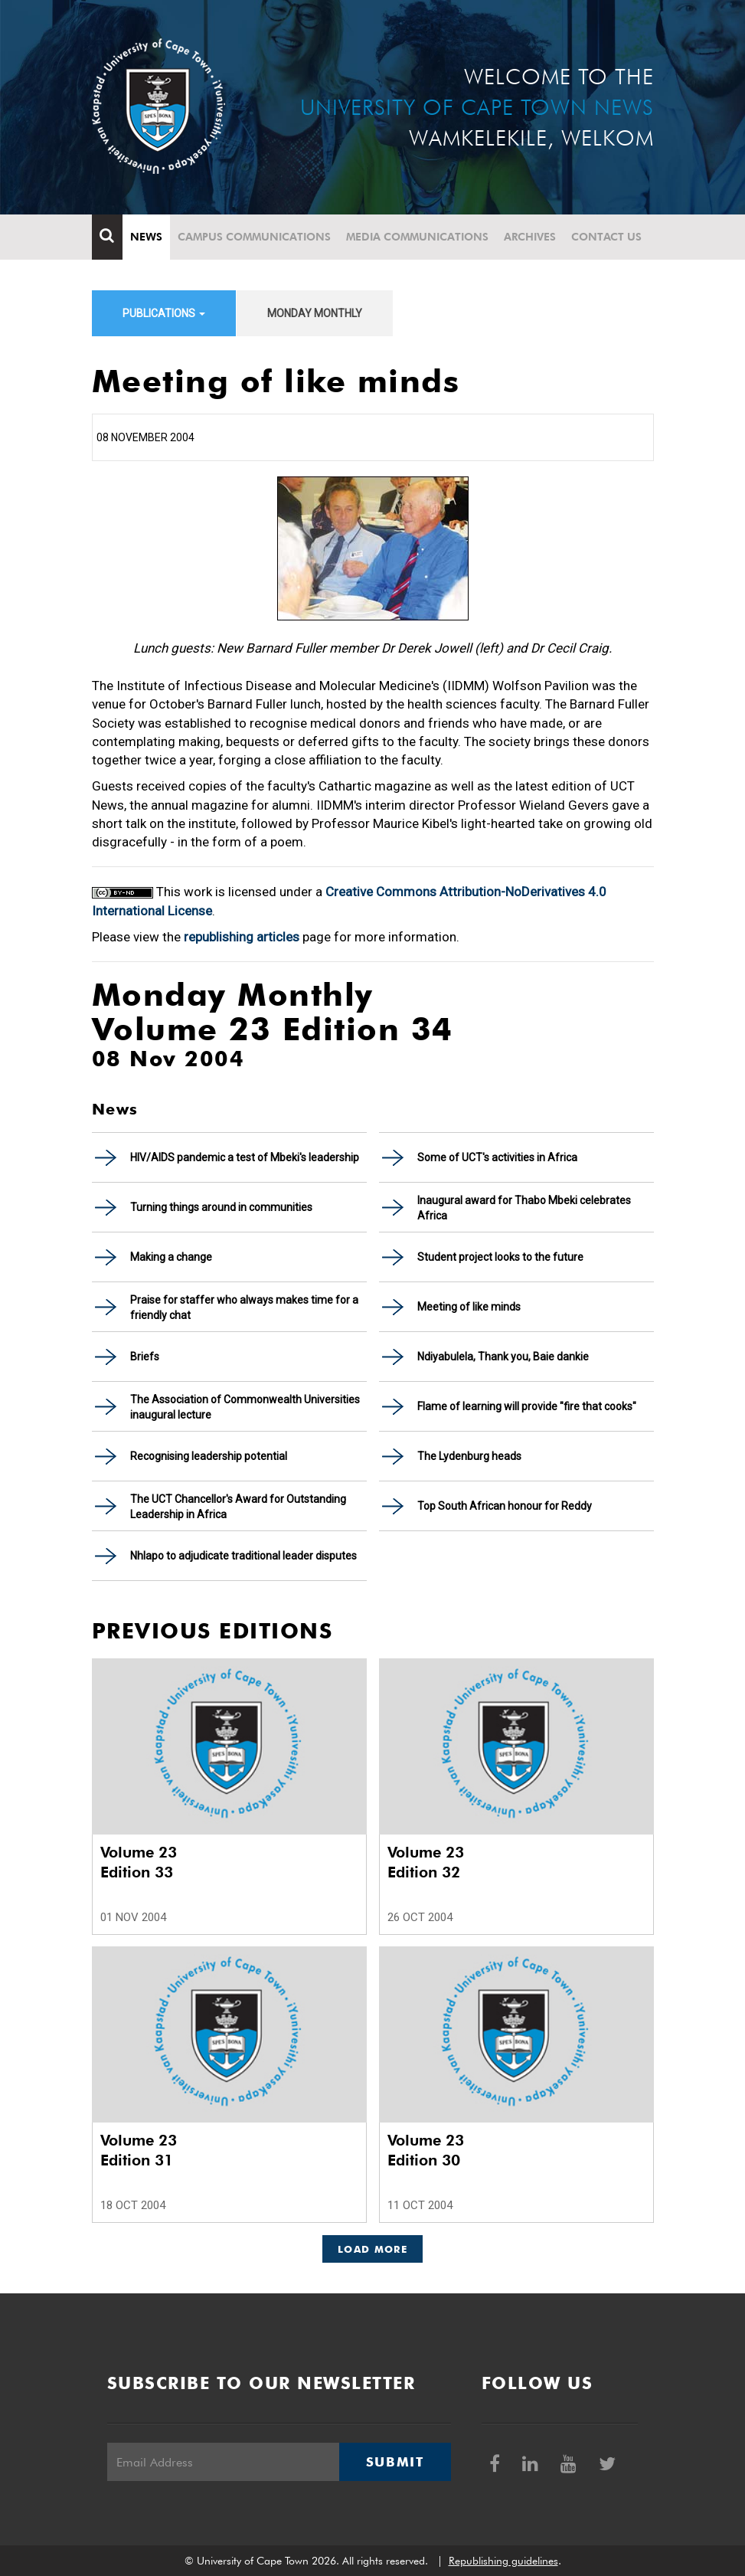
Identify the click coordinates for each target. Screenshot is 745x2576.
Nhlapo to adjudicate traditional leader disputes (243, 1556)
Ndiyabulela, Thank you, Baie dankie (503, 1356)
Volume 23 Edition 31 (138, 2150)
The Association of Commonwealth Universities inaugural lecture (245, 1407)
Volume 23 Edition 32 (425, 1862)
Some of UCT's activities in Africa (497, 1157)
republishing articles (241, 936)
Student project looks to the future (500, 1257)
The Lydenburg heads (469, 1456)
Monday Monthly (314, 313)
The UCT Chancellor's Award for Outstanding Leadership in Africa (238, 1506)
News (146, 237)
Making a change (171, 1257)
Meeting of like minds (469, 1307)
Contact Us (606, 237)
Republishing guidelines (503, 2561)
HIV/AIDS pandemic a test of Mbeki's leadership (244, 1157)
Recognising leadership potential (208, 1456)
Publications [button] (164, 313)
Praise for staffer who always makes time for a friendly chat (244, 1307)
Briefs (144, 1356)
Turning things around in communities (221, 1207)
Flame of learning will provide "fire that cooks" (526, 1406)
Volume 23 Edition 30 (425, 2150)
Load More (372, 2249)
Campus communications (254, 237)
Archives (530, 237)
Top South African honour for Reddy (504, 1506)
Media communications (417, 237)
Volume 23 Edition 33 (138, 1862)
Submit (395, 2462)
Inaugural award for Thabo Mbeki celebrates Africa (524, 1208)
